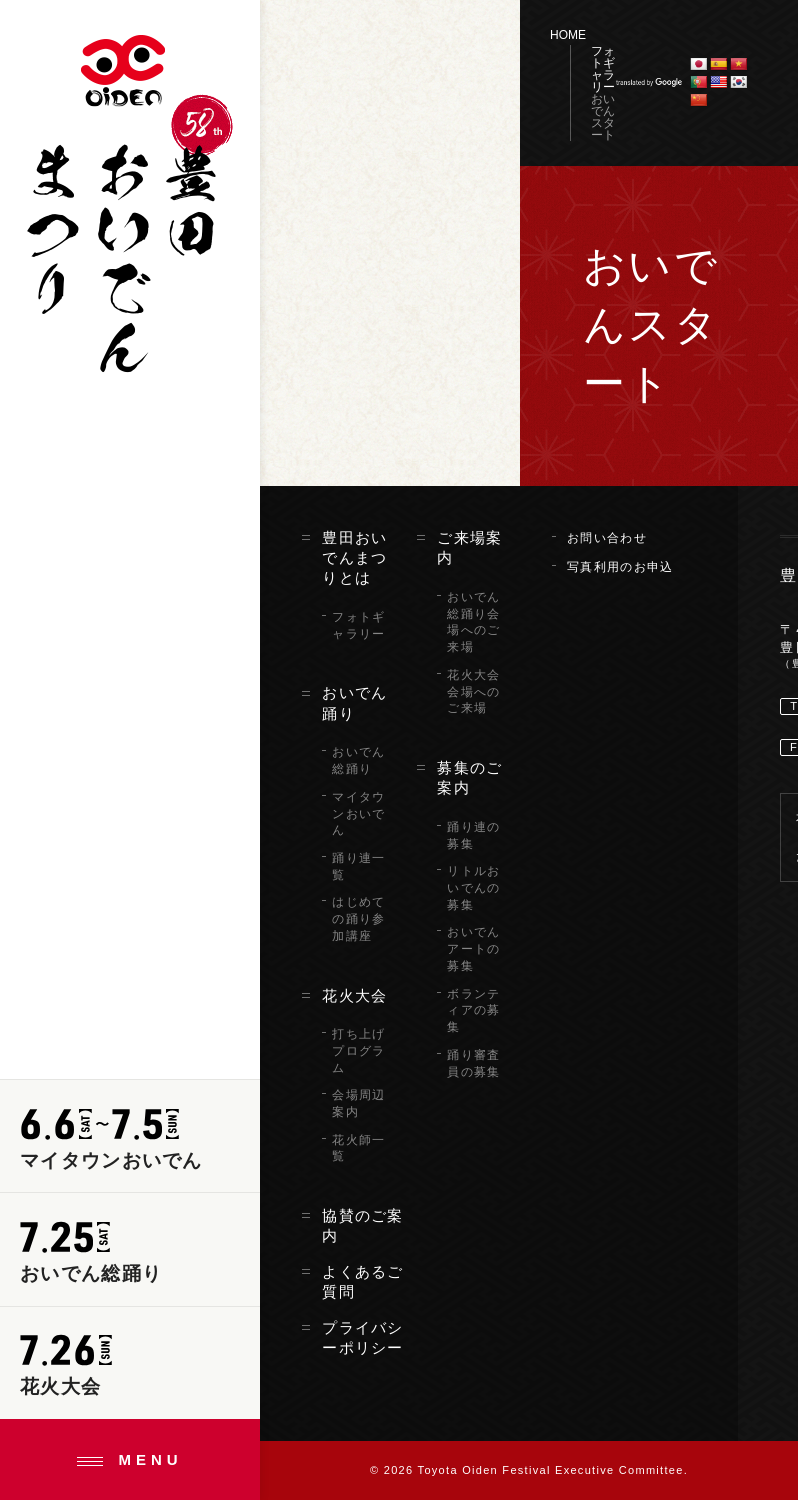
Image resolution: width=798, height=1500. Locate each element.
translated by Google (649, 82)
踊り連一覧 (358, 866)
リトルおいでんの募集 (473, 888)
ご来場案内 (469, 548)
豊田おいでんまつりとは (354, 558)
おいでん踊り (354, 703)
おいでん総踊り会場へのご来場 (473, 622)
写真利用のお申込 (620, 567)
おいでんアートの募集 (473, 949)
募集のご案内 (469, 778)
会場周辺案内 (358, 1103)
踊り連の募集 (473, 835)
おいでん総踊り (358, 760)
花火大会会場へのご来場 (473, 692)
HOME (568, 35)
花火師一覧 (358, 1148)
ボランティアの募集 (473, 1011)
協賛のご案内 (363, 1226)
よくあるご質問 (363, 1282)
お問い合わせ (607, 538)
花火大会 (354, 996)
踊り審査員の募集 (473, 1063)
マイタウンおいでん (358, 814)
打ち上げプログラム (358, 1051)
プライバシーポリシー (363, 1338)
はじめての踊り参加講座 (358, 919)
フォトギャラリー (603, 69)
